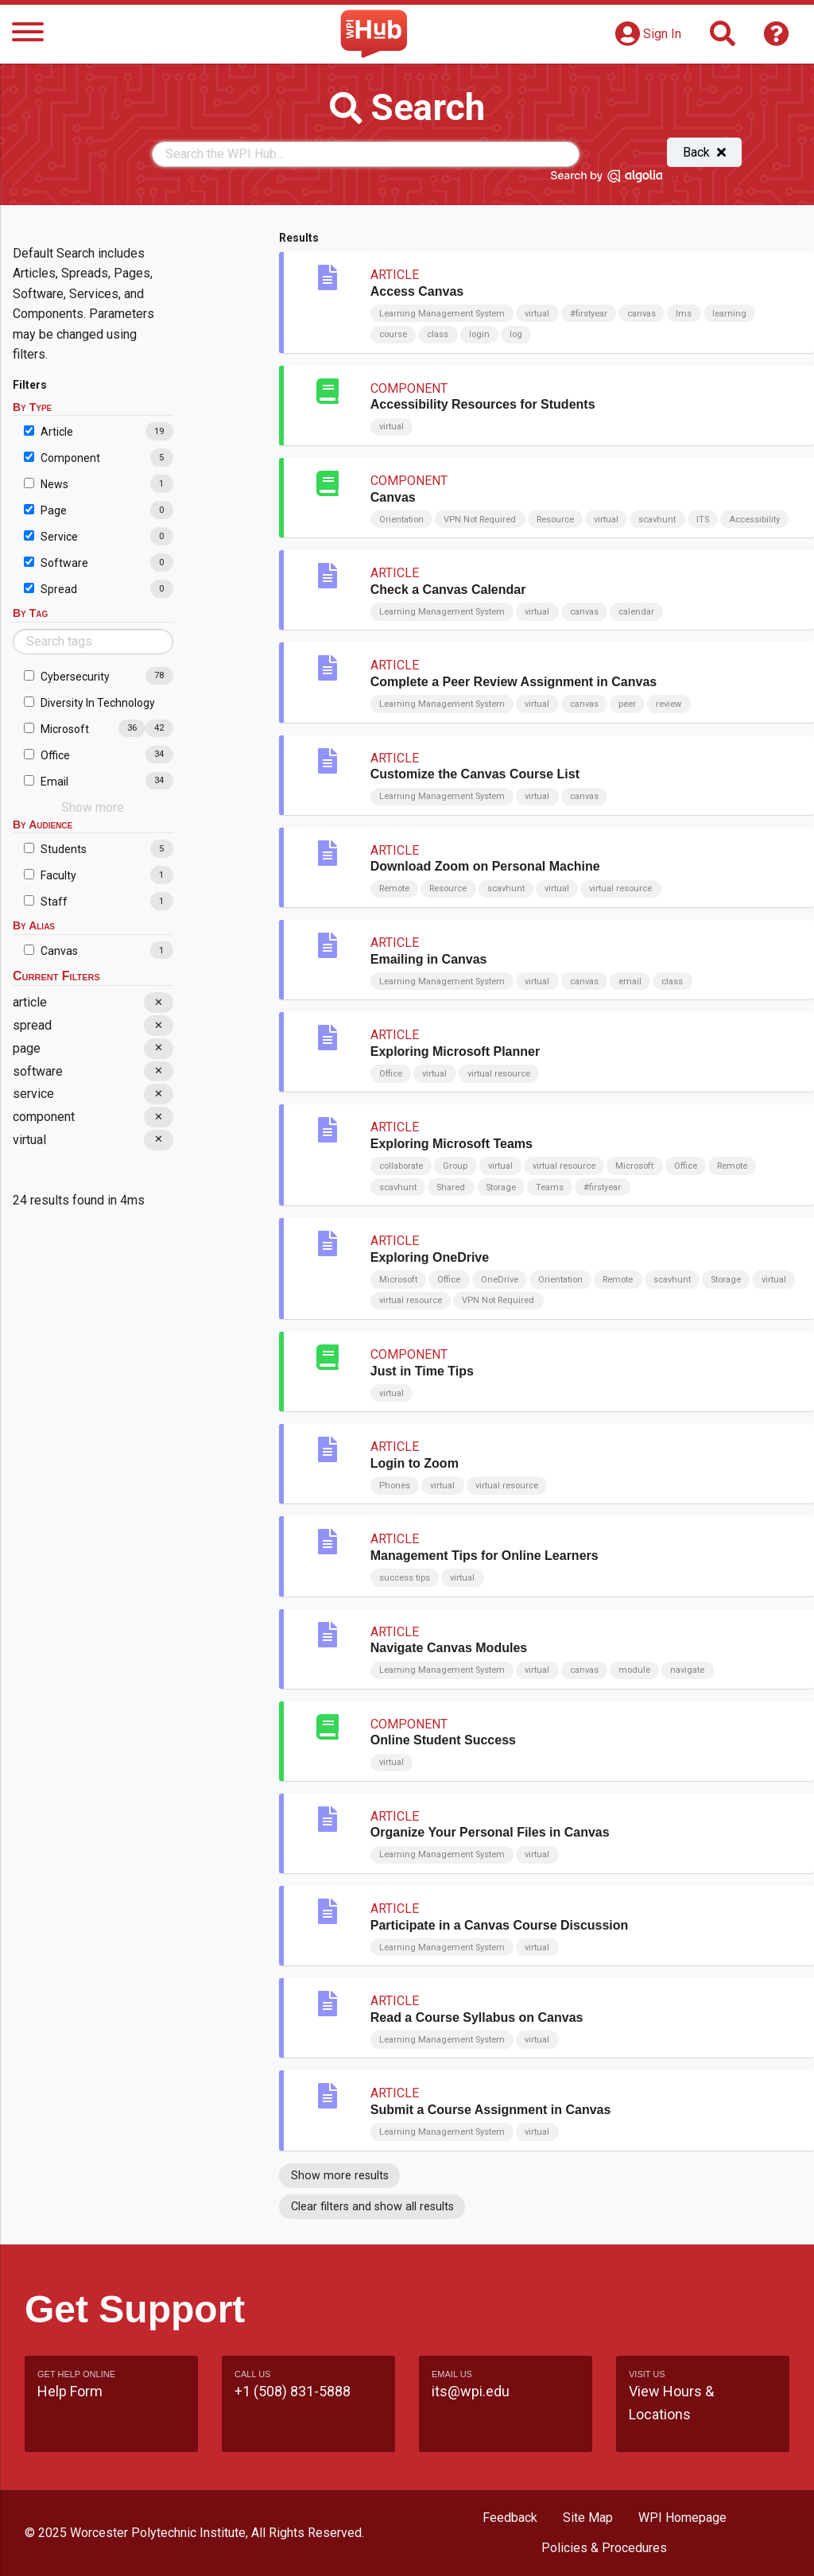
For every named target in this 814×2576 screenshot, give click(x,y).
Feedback (510, 2517)
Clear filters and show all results (372, 2206)
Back (704, 152)
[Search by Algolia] (606, 179)
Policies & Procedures (604, 2547)
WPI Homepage (682, 2517)
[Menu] (28, 34)
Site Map (588, 2517)
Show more (92, 807)
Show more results (340, 2175)
